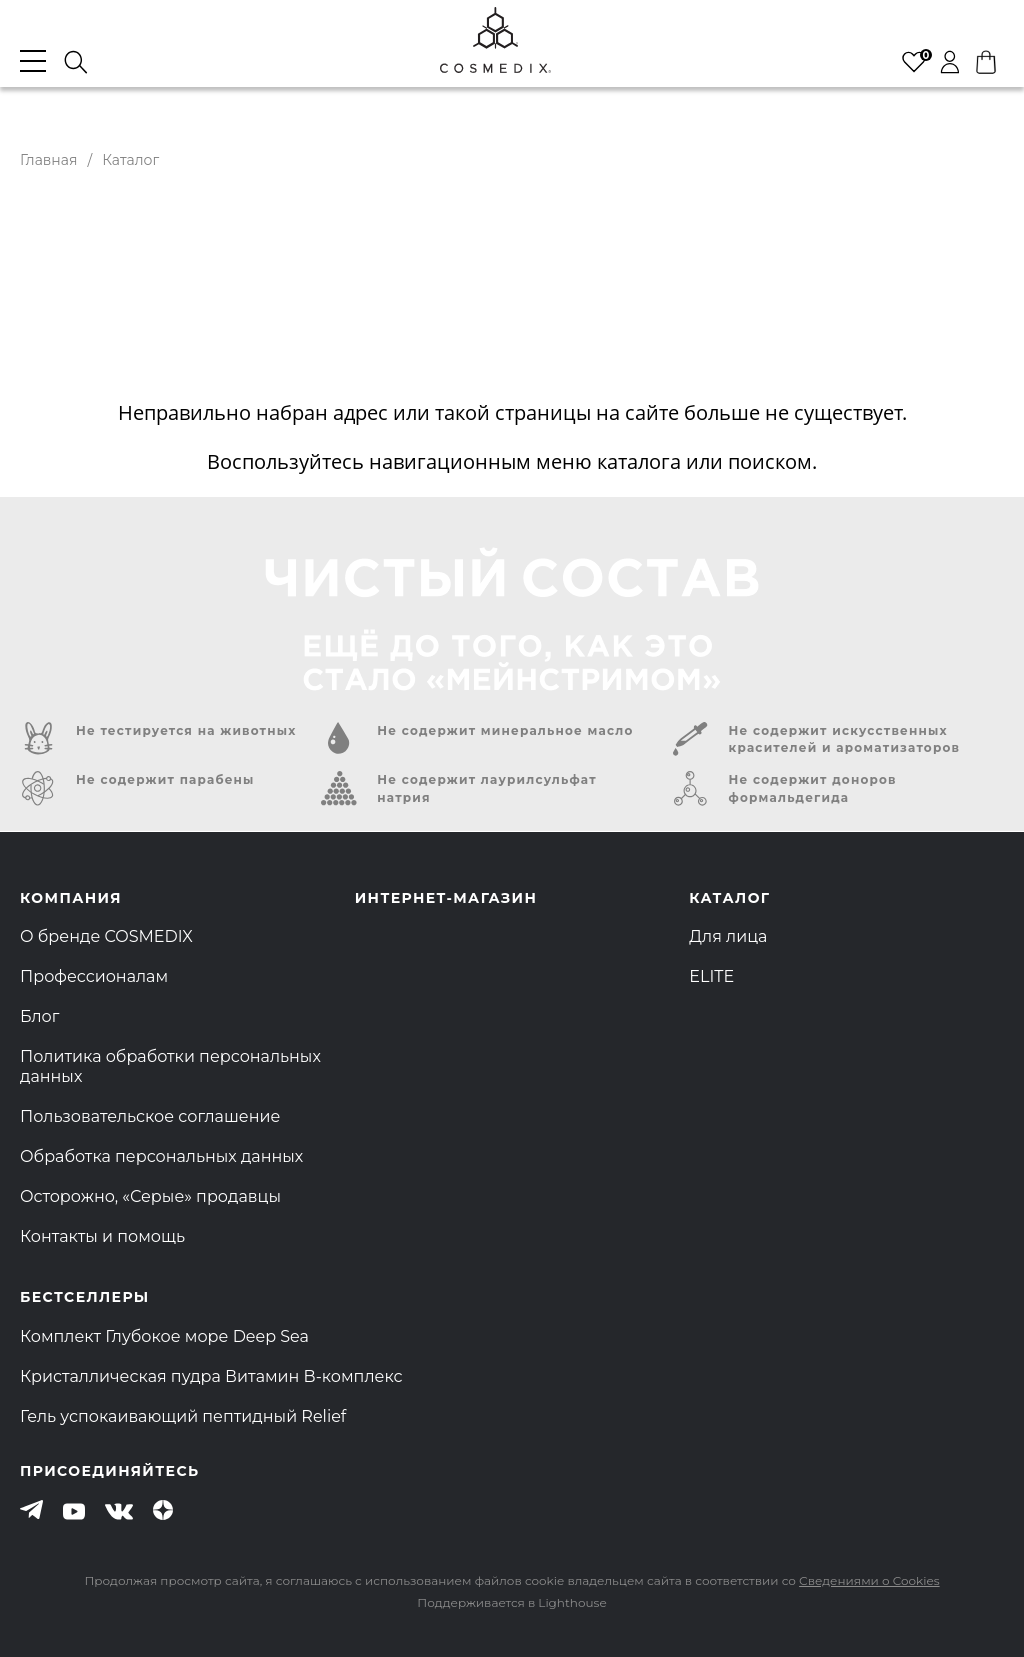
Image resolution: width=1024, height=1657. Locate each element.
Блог (39, 1016)
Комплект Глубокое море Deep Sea (164, 1336)
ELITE (711, 976)
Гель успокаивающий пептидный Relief (183, 1416)
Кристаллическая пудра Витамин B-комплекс (211, 1376)
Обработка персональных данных (161, 1156)
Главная (48, 160)
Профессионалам (94, 976)
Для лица (728, 936)
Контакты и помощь (102, 1236)
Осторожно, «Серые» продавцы (150, 1196)
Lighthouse (572, 1602)
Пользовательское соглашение (150, 1116)
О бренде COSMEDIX (106, 936)
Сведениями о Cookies (869, 1580)
